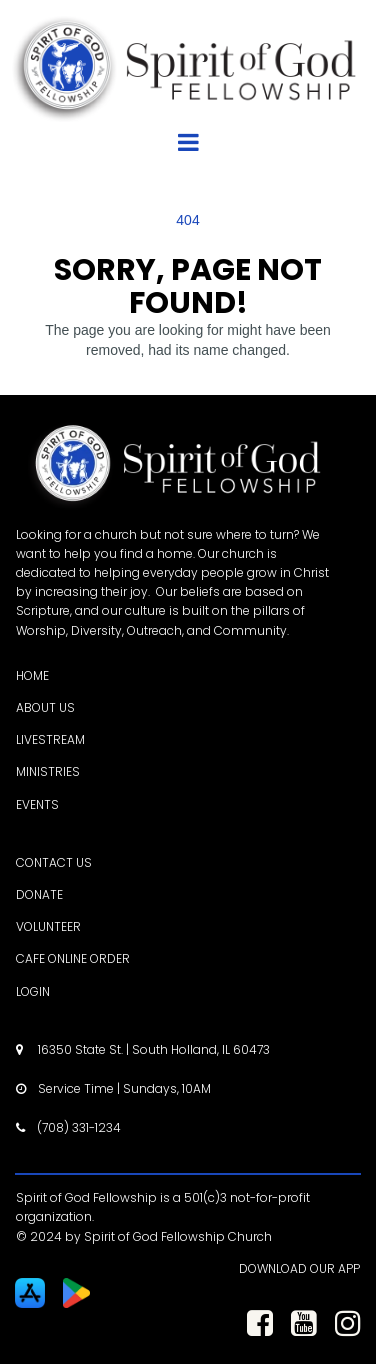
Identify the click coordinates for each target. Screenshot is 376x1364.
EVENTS (37, 804)
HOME (32, 675)
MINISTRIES (48, 771)
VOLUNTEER (48, 926)
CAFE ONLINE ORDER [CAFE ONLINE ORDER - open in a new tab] (73, 958)
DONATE (39, 894)
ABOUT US (45, 707)
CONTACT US (54, 862)
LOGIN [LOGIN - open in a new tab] (33, 991)
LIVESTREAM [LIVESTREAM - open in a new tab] (50, 739)
